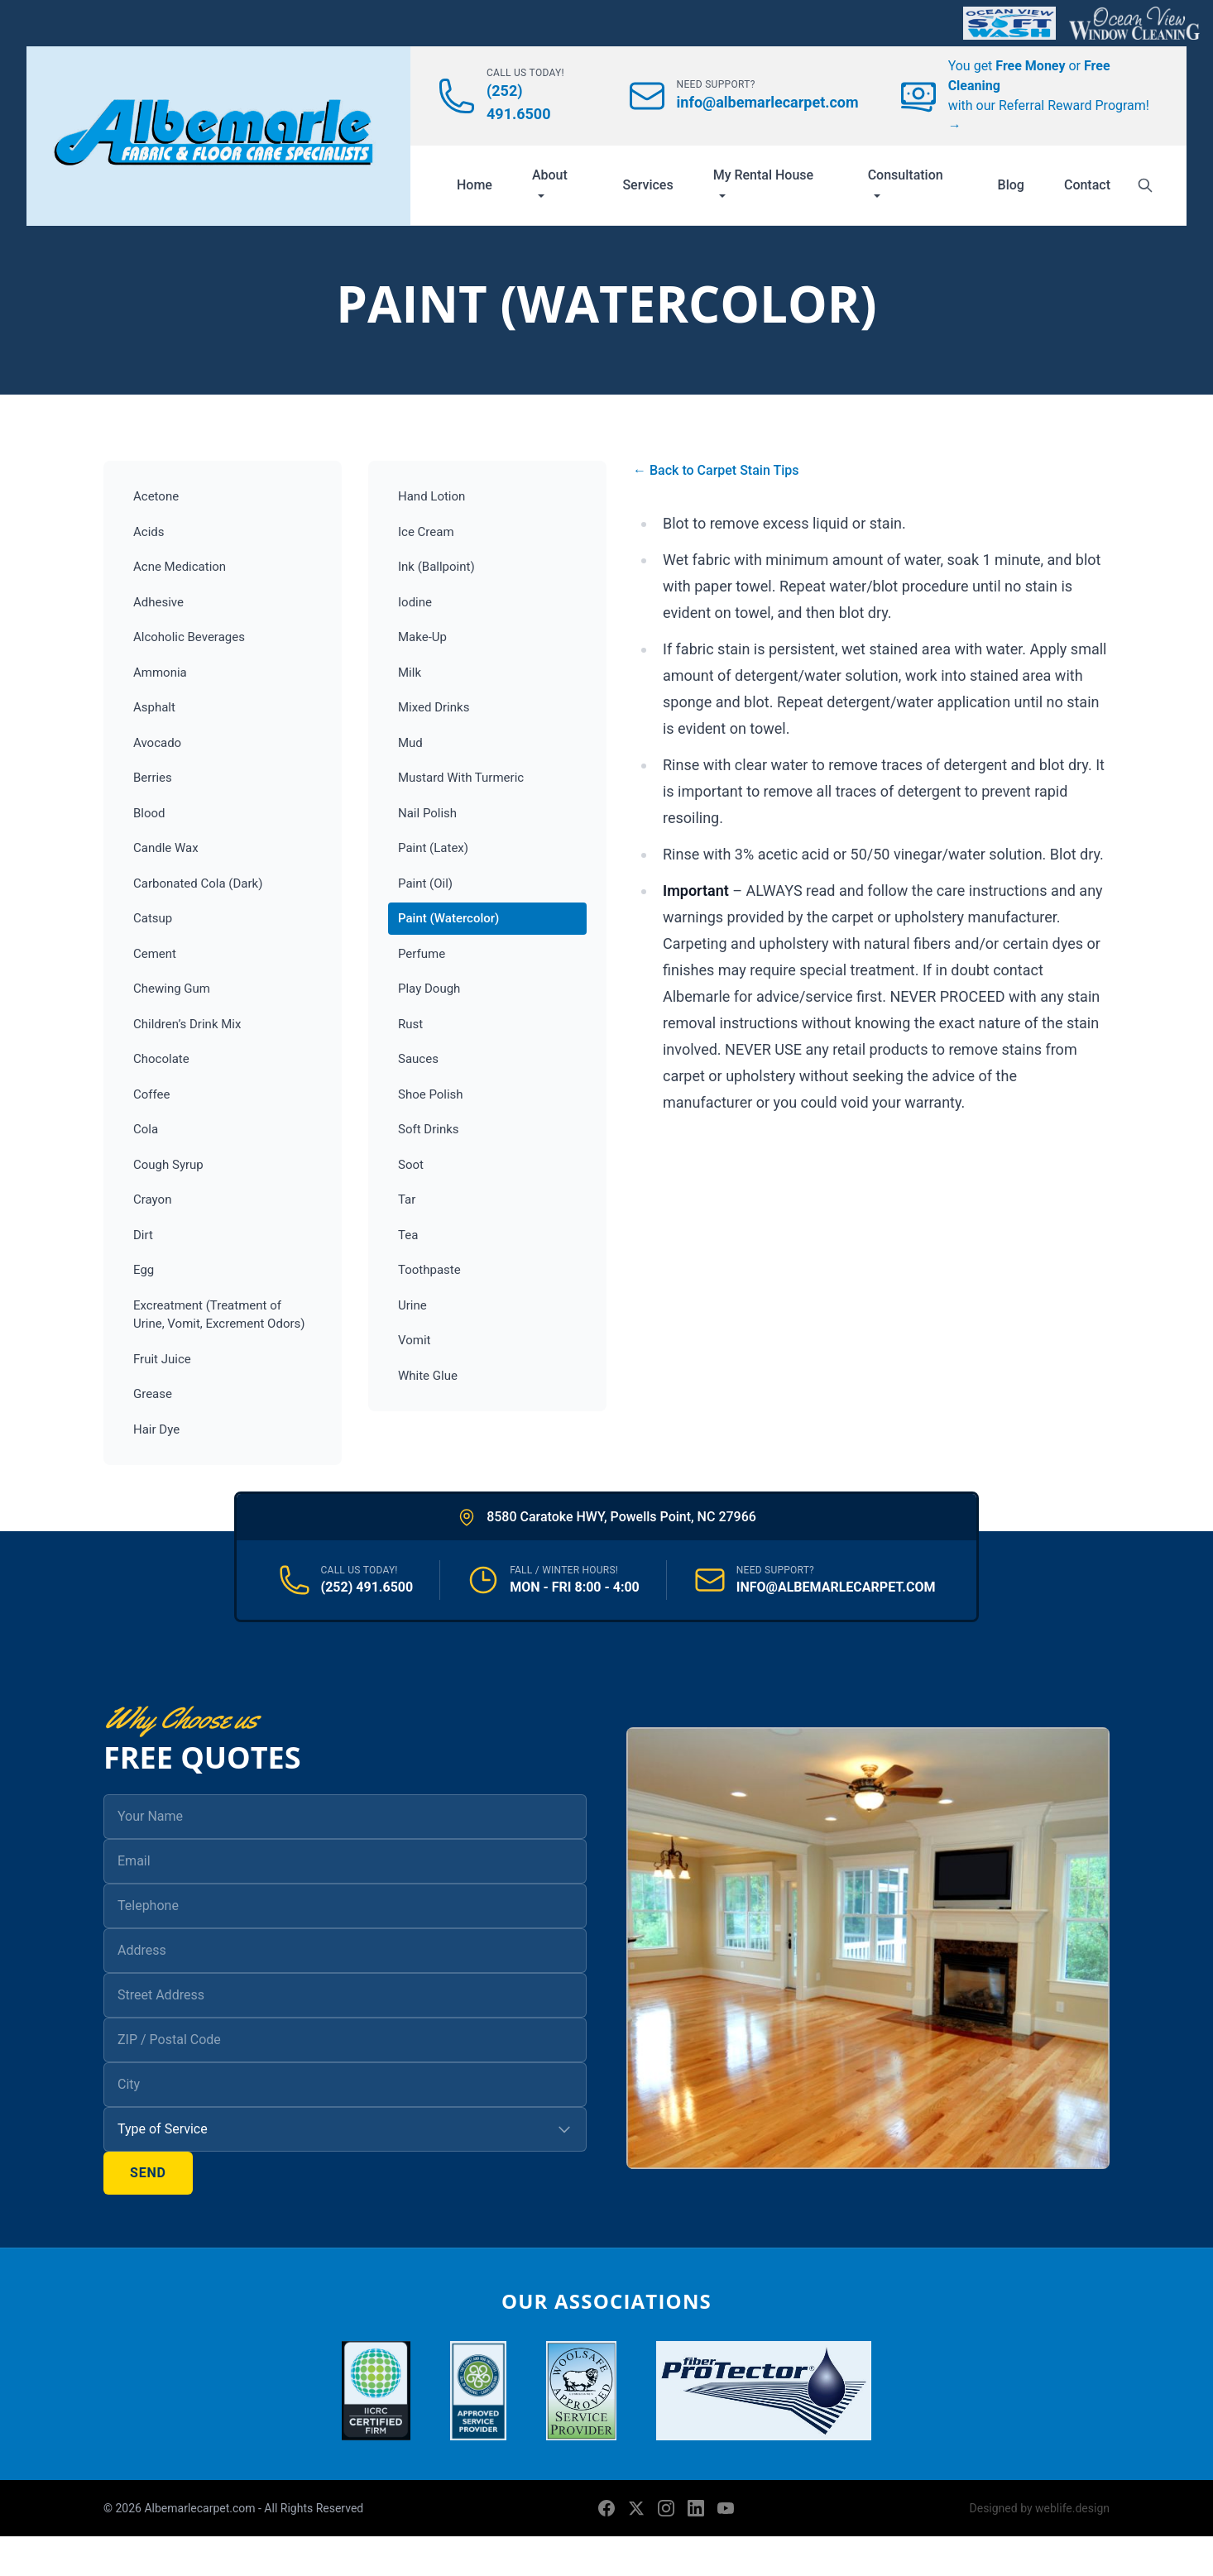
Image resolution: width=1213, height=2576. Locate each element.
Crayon (152, 1199)
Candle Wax (166, 847)
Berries (152, 777)
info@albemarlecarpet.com (768, 102)
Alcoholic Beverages (189, 637)
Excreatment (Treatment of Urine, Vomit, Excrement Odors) (219, 1315)
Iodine (415, 602)
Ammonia (160, 672)
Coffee (151, 1094)
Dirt (143, 1235)
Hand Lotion (431, 496)
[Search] (1145, 185)
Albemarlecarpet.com (201, 2508)
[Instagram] (666, 2508)
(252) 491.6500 (367, 1587)
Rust (410, 1024)
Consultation (905, 183)
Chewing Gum (171, 988)
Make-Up (422, 637)
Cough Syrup (168, 1164)
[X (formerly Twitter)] (636, 2508)
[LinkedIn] (696, 2508)
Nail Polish (427, 813)
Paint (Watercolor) (448, 918)
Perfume (421, 953)
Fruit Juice (162, 1359)
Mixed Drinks (433, 707)
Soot (411, 1164)
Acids (149, 531)
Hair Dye (156, 1429)
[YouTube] (725, 2508)
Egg (143, 1269)
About (550, 183)
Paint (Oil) (425, 883)
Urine (412, 1305)
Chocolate (161, 1058)
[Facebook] (606, 2508)
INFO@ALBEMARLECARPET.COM (836, 1587)
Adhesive (158, 602)
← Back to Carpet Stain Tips (715, 470)
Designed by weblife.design (1040, 2508)
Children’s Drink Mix (187, 1024)
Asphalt (154, 707)
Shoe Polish (430, 1094)
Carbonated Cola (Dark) (197, 883)
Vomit (414, 1340)
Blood (149, 813)
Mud (410, 742)
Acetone (156, 496)
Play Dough (429, 988)
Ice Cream (426, 531)
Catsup (152, 918)
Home (474, 185)
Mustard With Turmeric (461, 777)
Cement (154, 953)
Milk (409, 672)
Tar (406, 1199)
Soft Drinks (428, 1129)
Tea (408, 1235)
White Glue (428, 1375)
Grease (152, 1393)
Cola (145, 1129)
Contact (1087, 185)
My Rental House (763, 183)
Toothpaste (429, 1269)
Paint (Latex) (433, 847)
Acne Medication (179, 566)
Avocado (157, 742)
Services (647, 185)
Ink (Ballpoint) (436, 566)
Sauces (418, 1058)
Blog (1011, 185)
